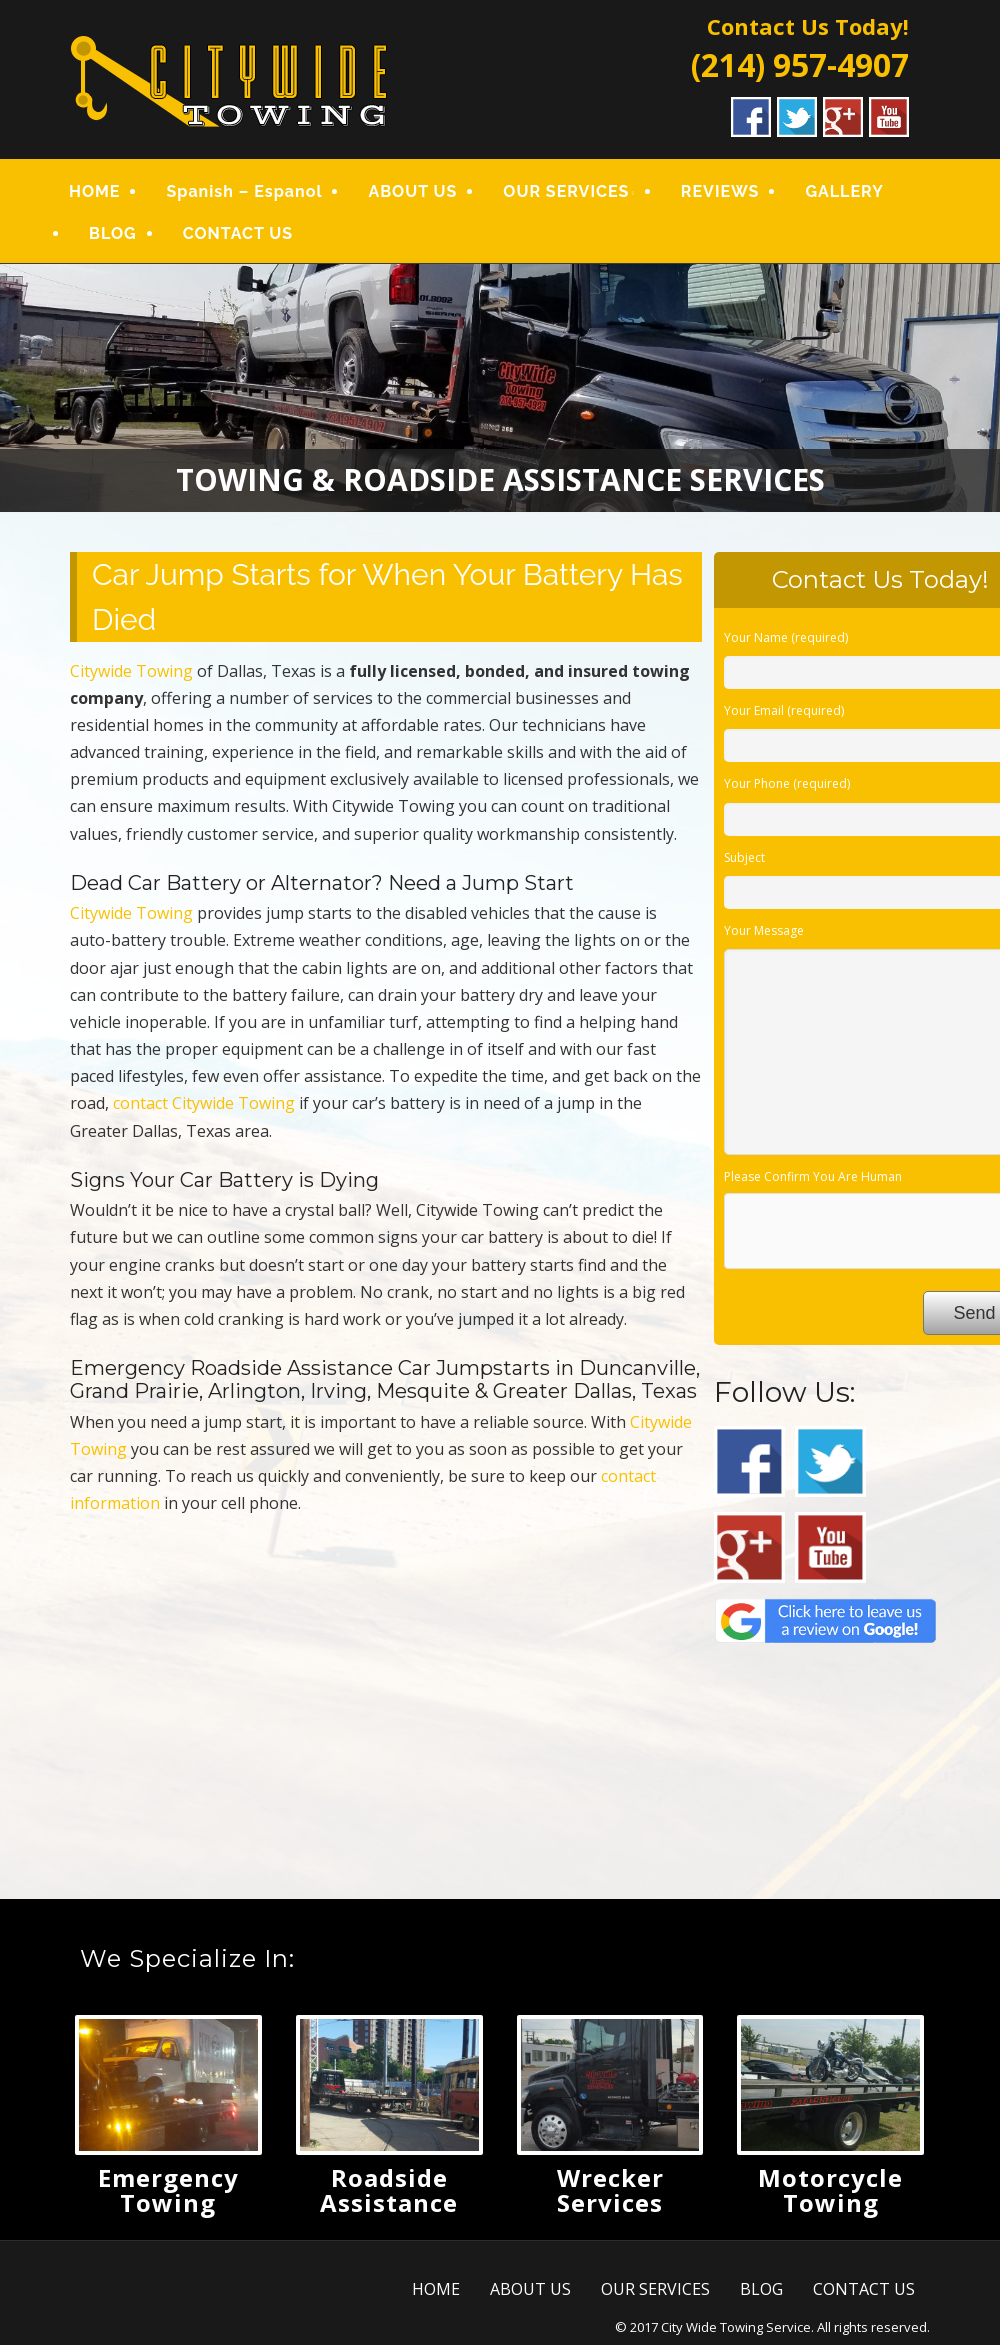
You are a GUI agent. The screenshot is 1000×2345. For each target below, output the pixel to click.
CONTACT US (238, 233)
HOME (94, 191)
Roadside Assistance (389, 2190)
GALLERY (844, 191)
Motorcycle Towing (830, 2190)
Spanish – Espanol (244, 191)
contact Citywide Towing (204, 1103)
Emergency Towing (168, 2190)
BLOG (113, 233)
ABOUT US (412, 191)
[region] (500, 388)
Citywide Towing (131, 671)
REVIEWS (720, 191)
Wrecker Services (610, 2190)
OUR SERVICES (566, 191)
